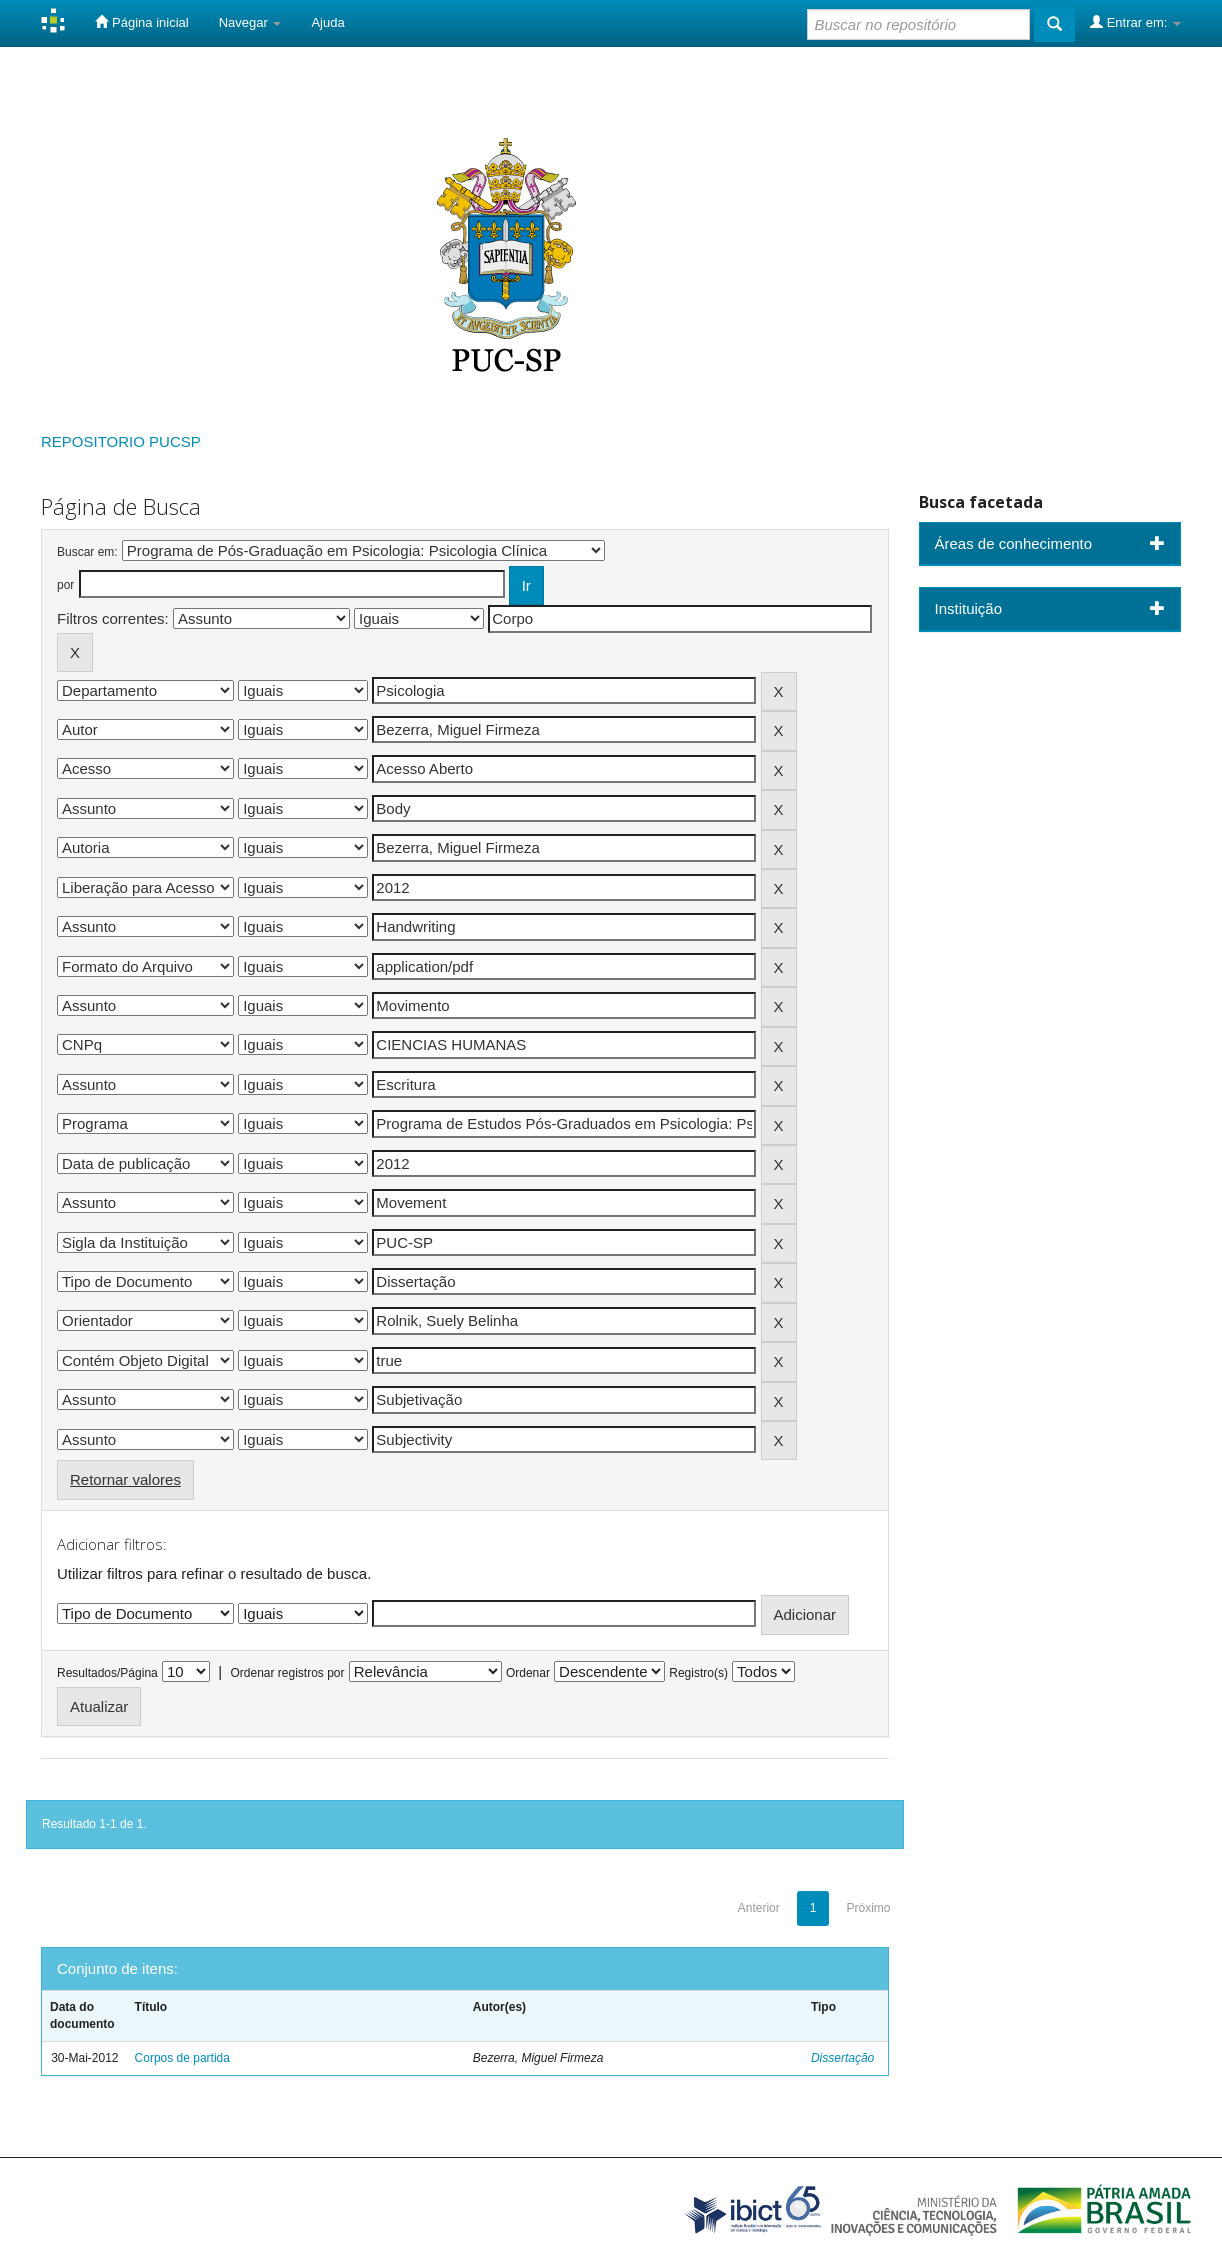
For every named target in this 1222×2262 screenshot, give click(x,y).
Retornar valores (125, 1479)
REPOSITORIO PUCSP (121, 441)
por (65, 585)
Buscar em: (87, 552)
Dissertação (842, 2058)
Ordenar (528, 1673)
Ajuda (327, 22)
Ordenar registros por (287, 1673)
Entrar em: (1135, 22)
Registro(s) (698, 1673)
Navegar (250, 22)
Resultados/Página (107, 1673)
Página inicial (141, 22)
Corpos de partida (182, 2058)
